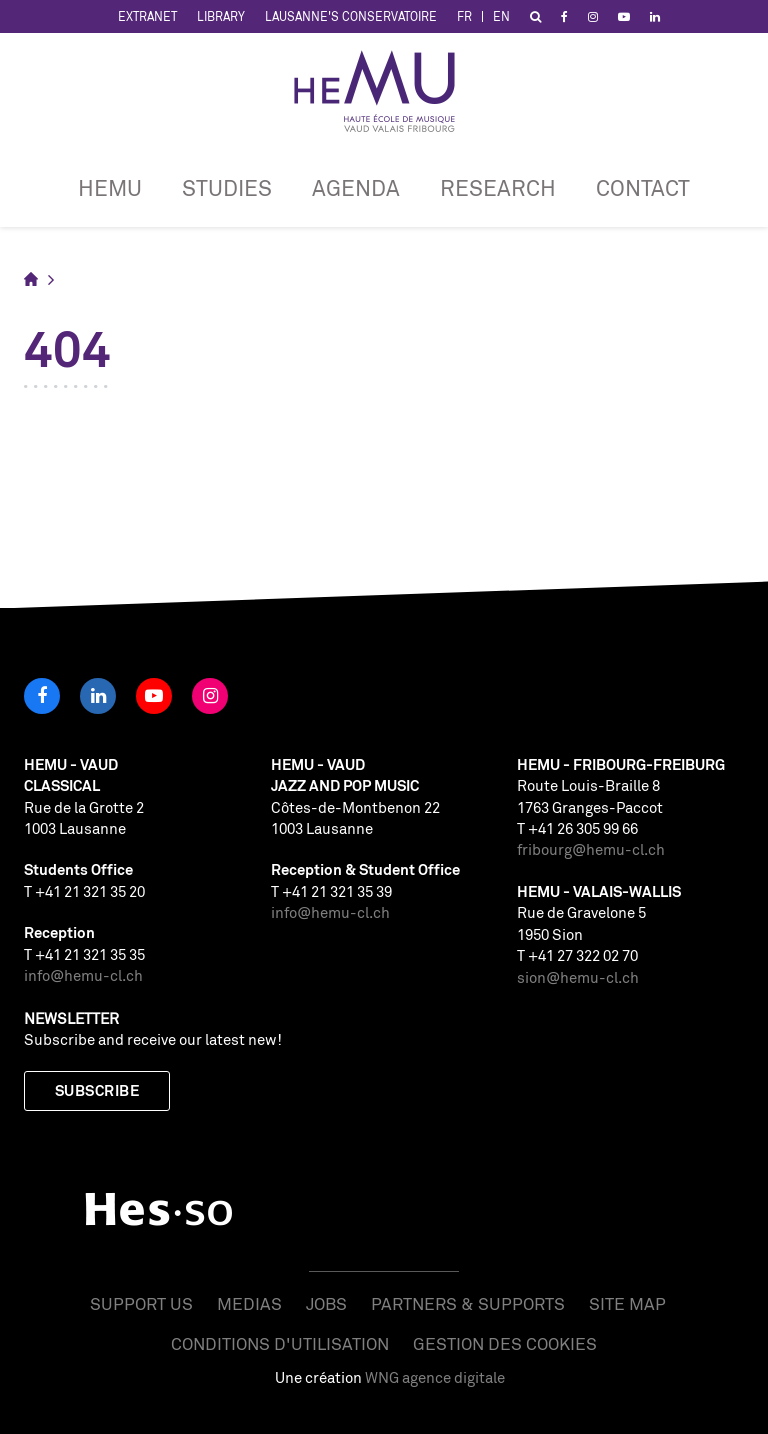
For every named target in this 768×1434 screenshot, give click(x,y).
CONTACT (643, 187)
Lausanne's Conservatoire (351, 16)
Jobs (326, 1303)
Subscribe (97, 1090)
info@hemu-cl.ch (83, 975)
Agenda (356, 187)
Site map (627, 1303)
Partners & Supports (468, 1303)
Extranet (147, 16)
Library (221, 16)
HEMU (110, 187)
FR (464, 16)
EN (501, 16)
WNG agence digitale (435, 1377)
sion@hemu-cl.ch (578, 977)
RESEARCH (498, 187)
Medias (249, 1303)
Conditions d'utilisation (280, 1343)
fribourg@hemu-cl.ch (591, 849)
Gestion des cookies (505, 1343)
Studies (227, 187)
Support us (141, 1303)
